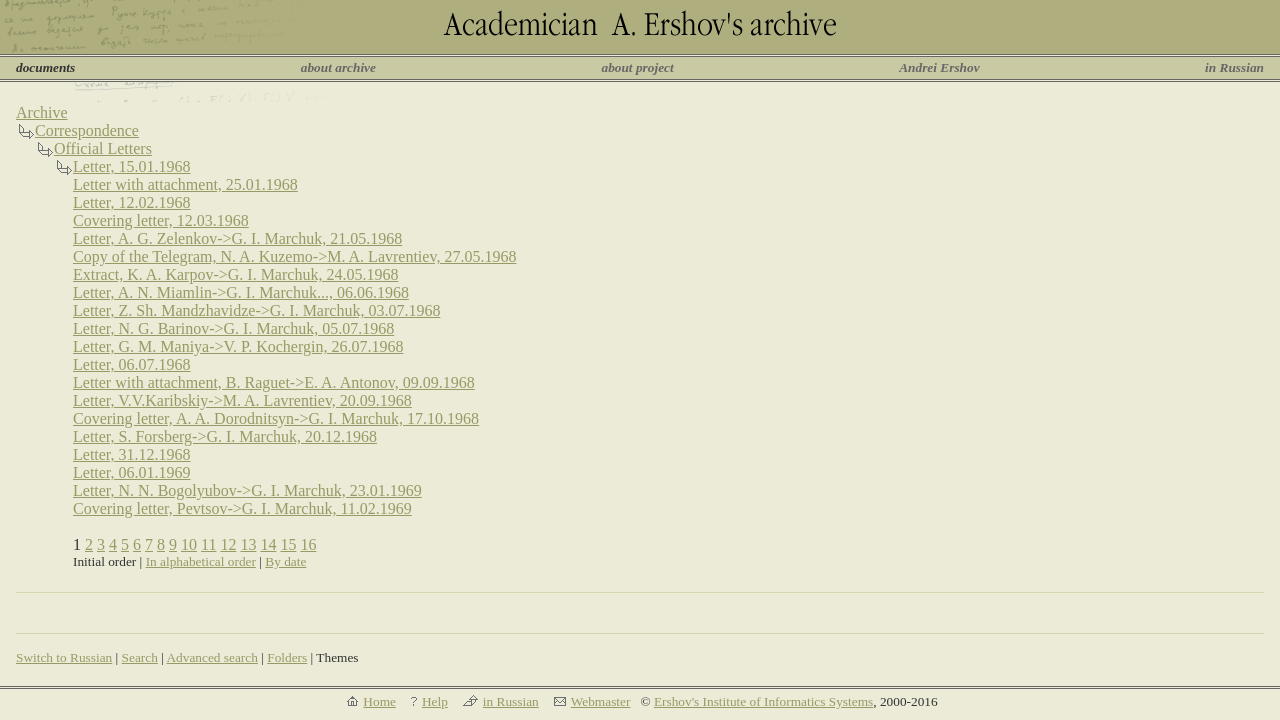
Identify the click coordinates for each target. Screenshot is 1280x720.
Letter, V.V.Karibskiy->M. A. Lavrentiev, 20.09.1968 (242, 400)
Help (435, 701)
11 (208, 544)
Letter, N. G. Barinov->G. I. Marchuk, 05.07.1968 (233, 328)
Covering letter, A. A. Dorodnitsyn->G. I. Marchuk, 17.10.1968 (276, 418)
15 (288, 544)
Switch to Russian (64, 657)
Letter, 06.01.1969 (132, 472)
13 (248, 544)
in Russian (1234, 67)
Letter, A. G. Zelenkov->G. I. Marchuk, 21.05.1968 (237, 238)
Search (140, 657)
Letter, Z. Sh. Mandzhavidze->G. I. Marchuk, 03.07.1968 (256, 310)
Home (379, 701)
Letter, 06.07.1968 (132, 364)
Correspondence (87, 130)
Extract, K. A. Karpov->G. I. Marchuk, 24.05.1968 (235, 274)
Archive (42, 112)
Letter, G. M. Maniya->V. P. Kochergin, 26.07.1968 (238, 346)
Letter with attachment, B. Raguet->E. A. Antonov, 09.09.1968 (274, 382)
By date (285, 561)
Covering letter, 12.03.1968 (161, 220)
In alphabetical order (201, 561)
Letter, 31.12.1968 (132, 454)
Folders (287, 657)
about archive (338, 67)
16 (308, 544)
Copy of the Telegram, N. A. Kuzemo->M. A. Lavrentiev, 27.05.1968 (294, 256)
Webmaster (601, 701)
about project (637, 67)
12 (228, 544)
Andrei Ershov (939, 67)
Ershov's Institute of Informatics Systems (763, 701)
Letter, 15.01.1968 (132, 166)
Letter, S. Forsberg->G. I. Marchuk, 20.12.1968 (225, 436)
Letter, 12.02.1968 (132, 202)
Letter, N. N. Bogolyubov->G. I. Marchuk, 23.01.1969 (247, 490)
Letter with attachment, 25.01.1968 (185, 184)
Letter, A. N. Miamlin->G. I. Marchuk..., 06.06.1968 (241, 292)
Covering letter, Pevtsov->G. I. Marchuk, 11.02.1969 (242, 508)
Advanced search (211, 657)
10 (189, 544)
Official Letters (103, 148)
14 (268, 544)
